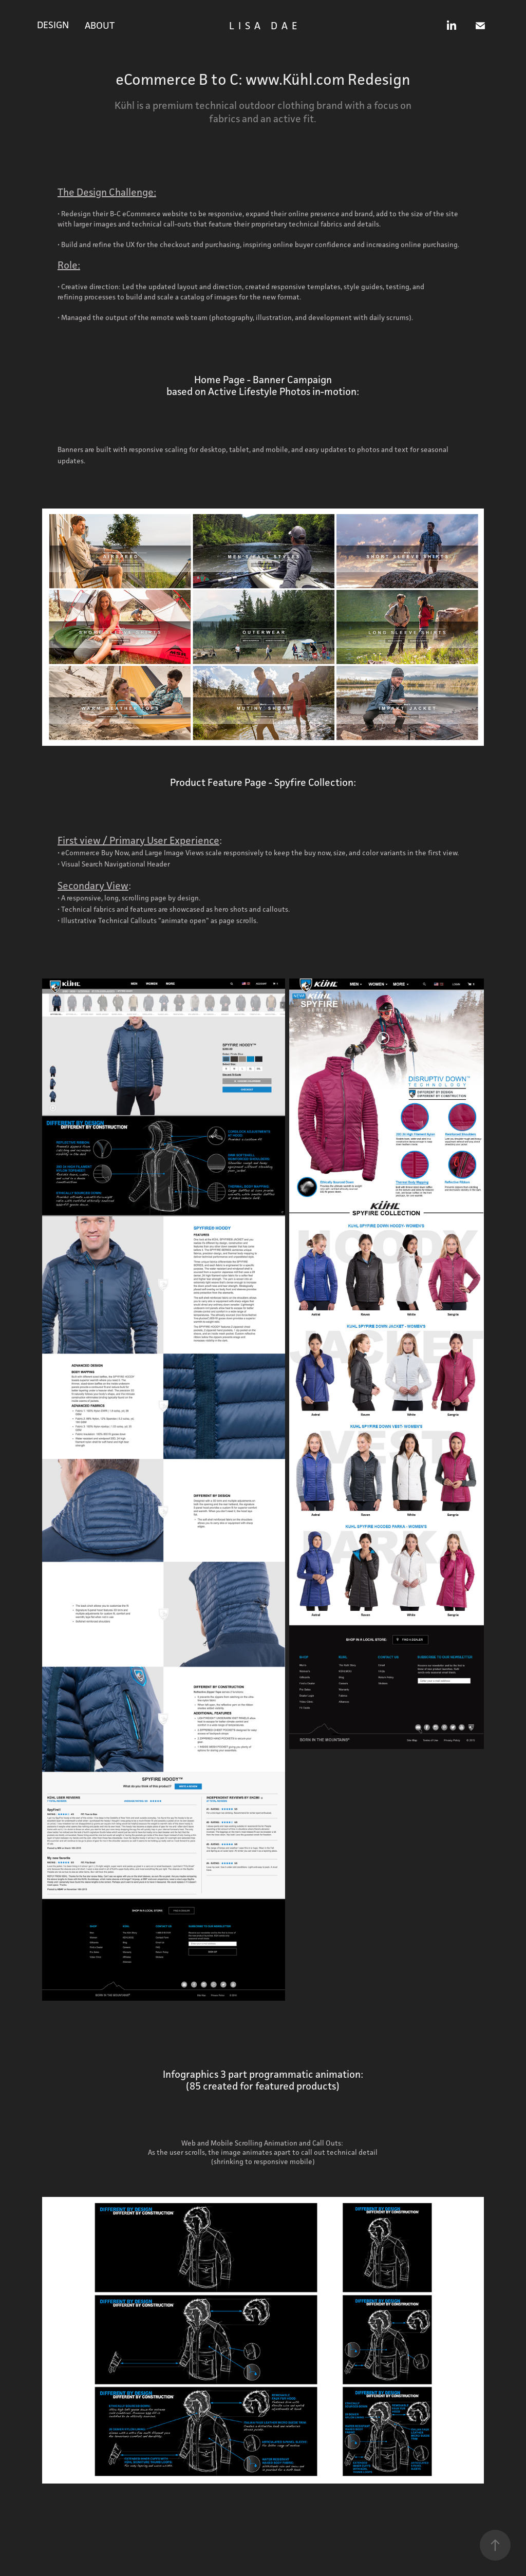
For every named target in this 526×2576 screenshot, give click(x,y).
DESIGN (53, 24)
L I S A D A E (264, 25)
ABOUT (100, 25)
